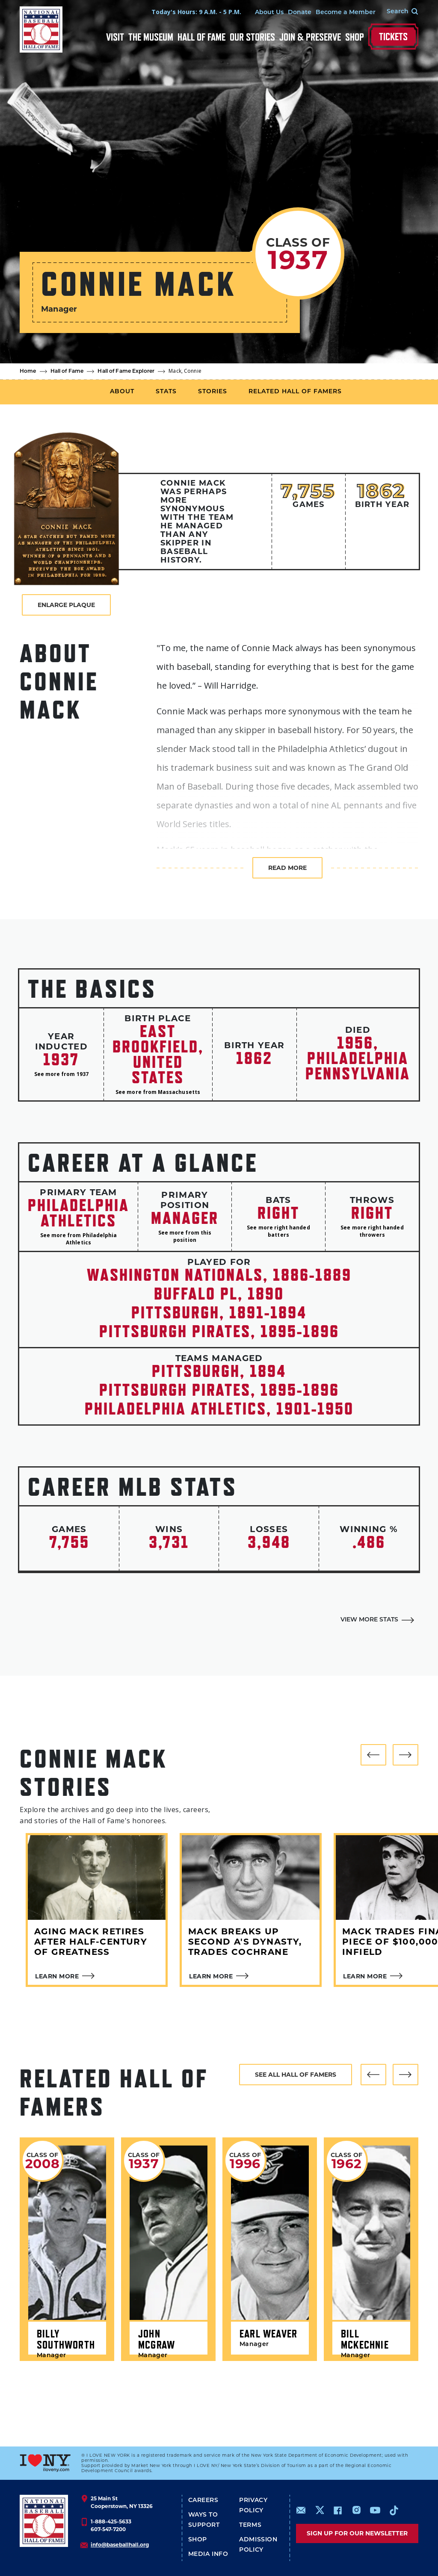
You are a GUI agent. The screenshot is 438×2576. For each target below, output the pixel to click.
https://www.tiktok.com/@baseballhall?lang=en (394, 2510)
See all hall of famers (295, 2074)
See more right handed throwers (371, 1231)
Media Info (208, 2554)
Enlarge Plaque (66, 605)
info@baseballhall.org (120, 2544)
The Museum (150, 37)
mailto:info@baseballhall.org (301, 2510)
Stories (212, 392)
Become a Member (346, 12)
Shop (354, 37)
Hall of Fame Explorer (126, 371)
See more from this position (184, 1236)
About (122, 392)
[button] (373, 1754)
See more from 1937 (61, 1074)
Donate (299, 12)
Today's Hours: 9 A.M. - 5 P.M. (196, 12)
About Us (269, 12)
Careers (203, 2500)
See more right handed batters (278, 1231)
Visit (115, 37)
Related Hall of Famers (295, 392)
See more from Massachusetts (157, 1092)
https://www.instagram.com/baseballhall (356, 2510)
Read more (287, 868)
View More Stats (369, 1620)
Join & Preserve (310, 37)
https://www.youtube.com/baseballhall (375, 2510)
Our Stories (252, 37)
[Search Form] (397, 12)
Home (28, 371)
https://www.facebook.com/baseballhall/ (337, 2510)
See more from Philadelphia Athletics (78, 1239)
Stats (166, 392)
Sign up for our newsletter (357, 2533)
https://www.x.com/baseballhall (319, 2509)
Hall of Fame (201, 37)
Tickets (393, 36)
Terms (250, 2525)
